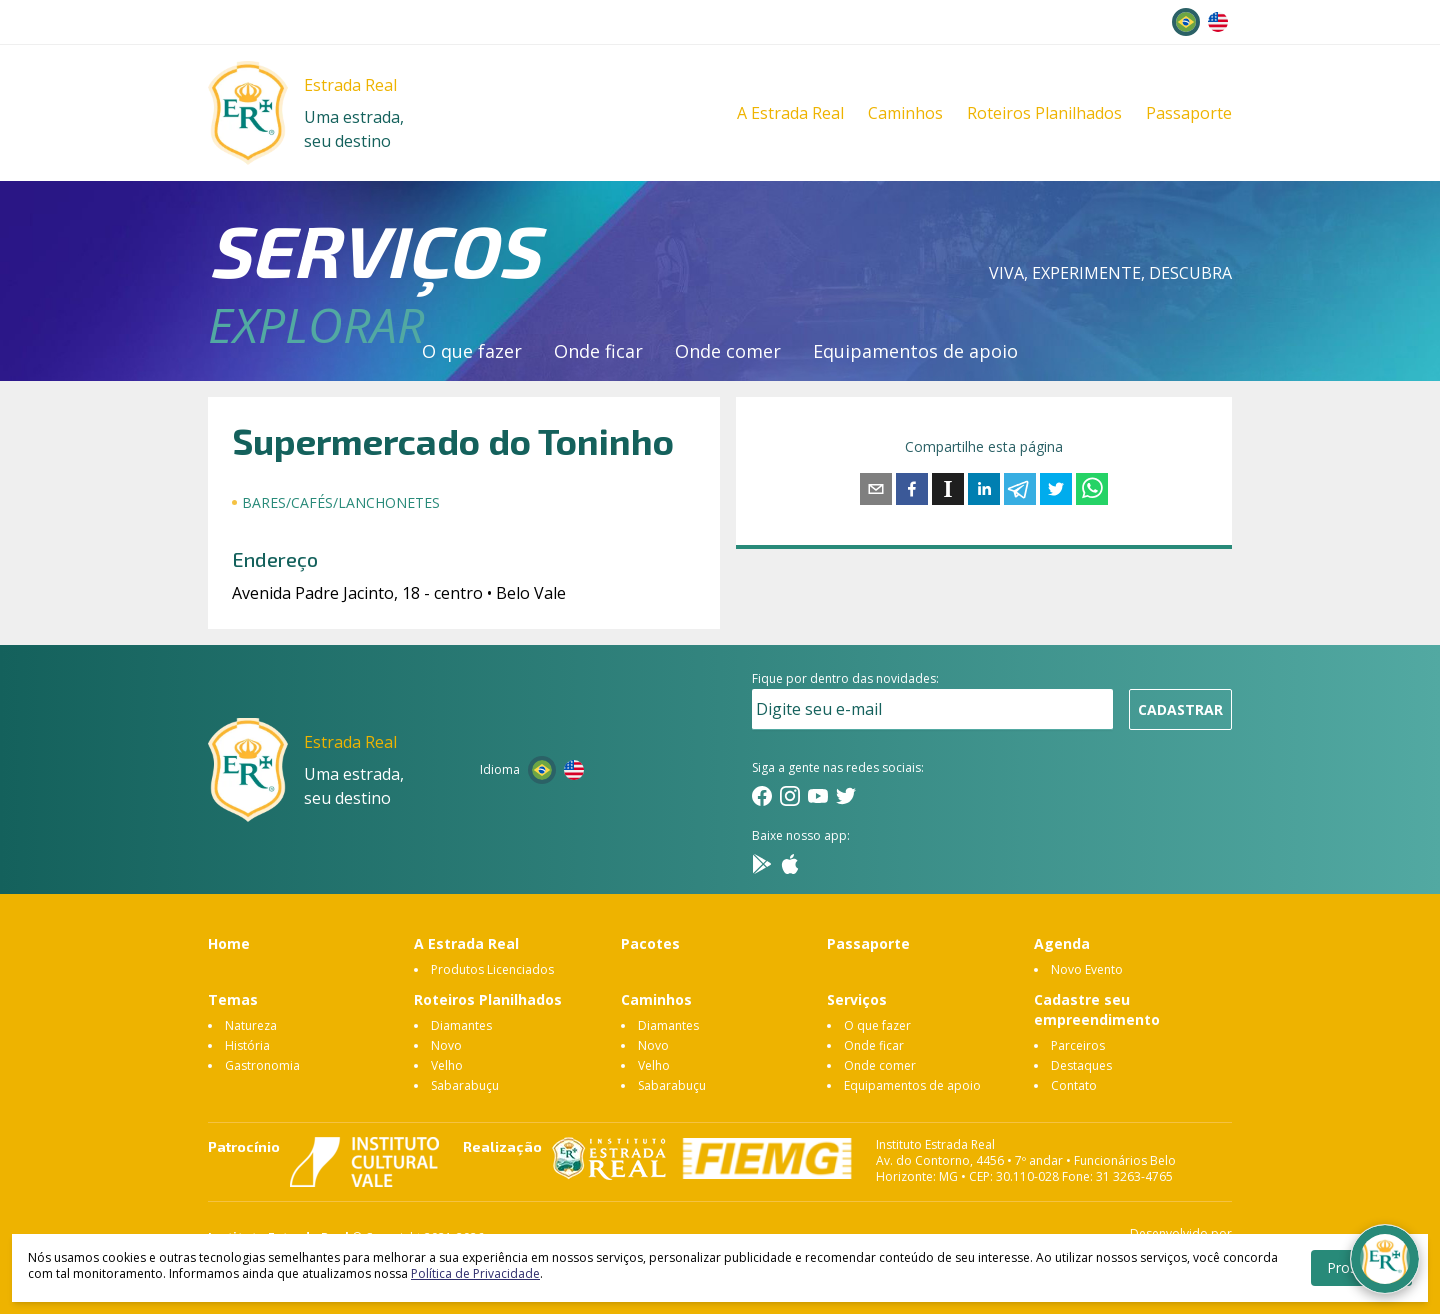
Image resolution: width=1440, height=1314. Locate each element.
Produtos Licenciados (492, 969)
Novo (446, 1045)
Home (229, 943)
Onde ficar (598, 351)
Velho (447, 1065)
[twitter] (1056, 489)
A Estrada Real (790, 113)
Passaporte (1189, 113)
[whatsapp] (1092, 489)
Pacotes (650, 943)
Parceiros (1078, 1045)
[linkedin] (984, 489)
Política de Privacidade (475, 1273)
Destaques (1081, 1065)
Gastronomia (262, 1065)
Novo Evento (1087, 969)
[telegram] (1020, 489)
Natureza (251, 1025)
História (247, 1045)
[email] (876, 489)
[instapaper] (948, 489)
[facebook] (912, 489)
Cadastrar (1180, 709)
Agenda (1062, 943)
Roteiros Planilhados (1044, 113)
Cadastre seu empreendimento (1097, 1009)
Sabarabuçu (465, 1085)
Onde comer (728, 351)
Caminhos (905, 113)
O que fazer (472, 351)
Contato (1074, 1085)
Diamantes (461, 1025)
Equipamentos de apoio (915, 351)
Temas (233, 999)
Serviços (857, 999)
